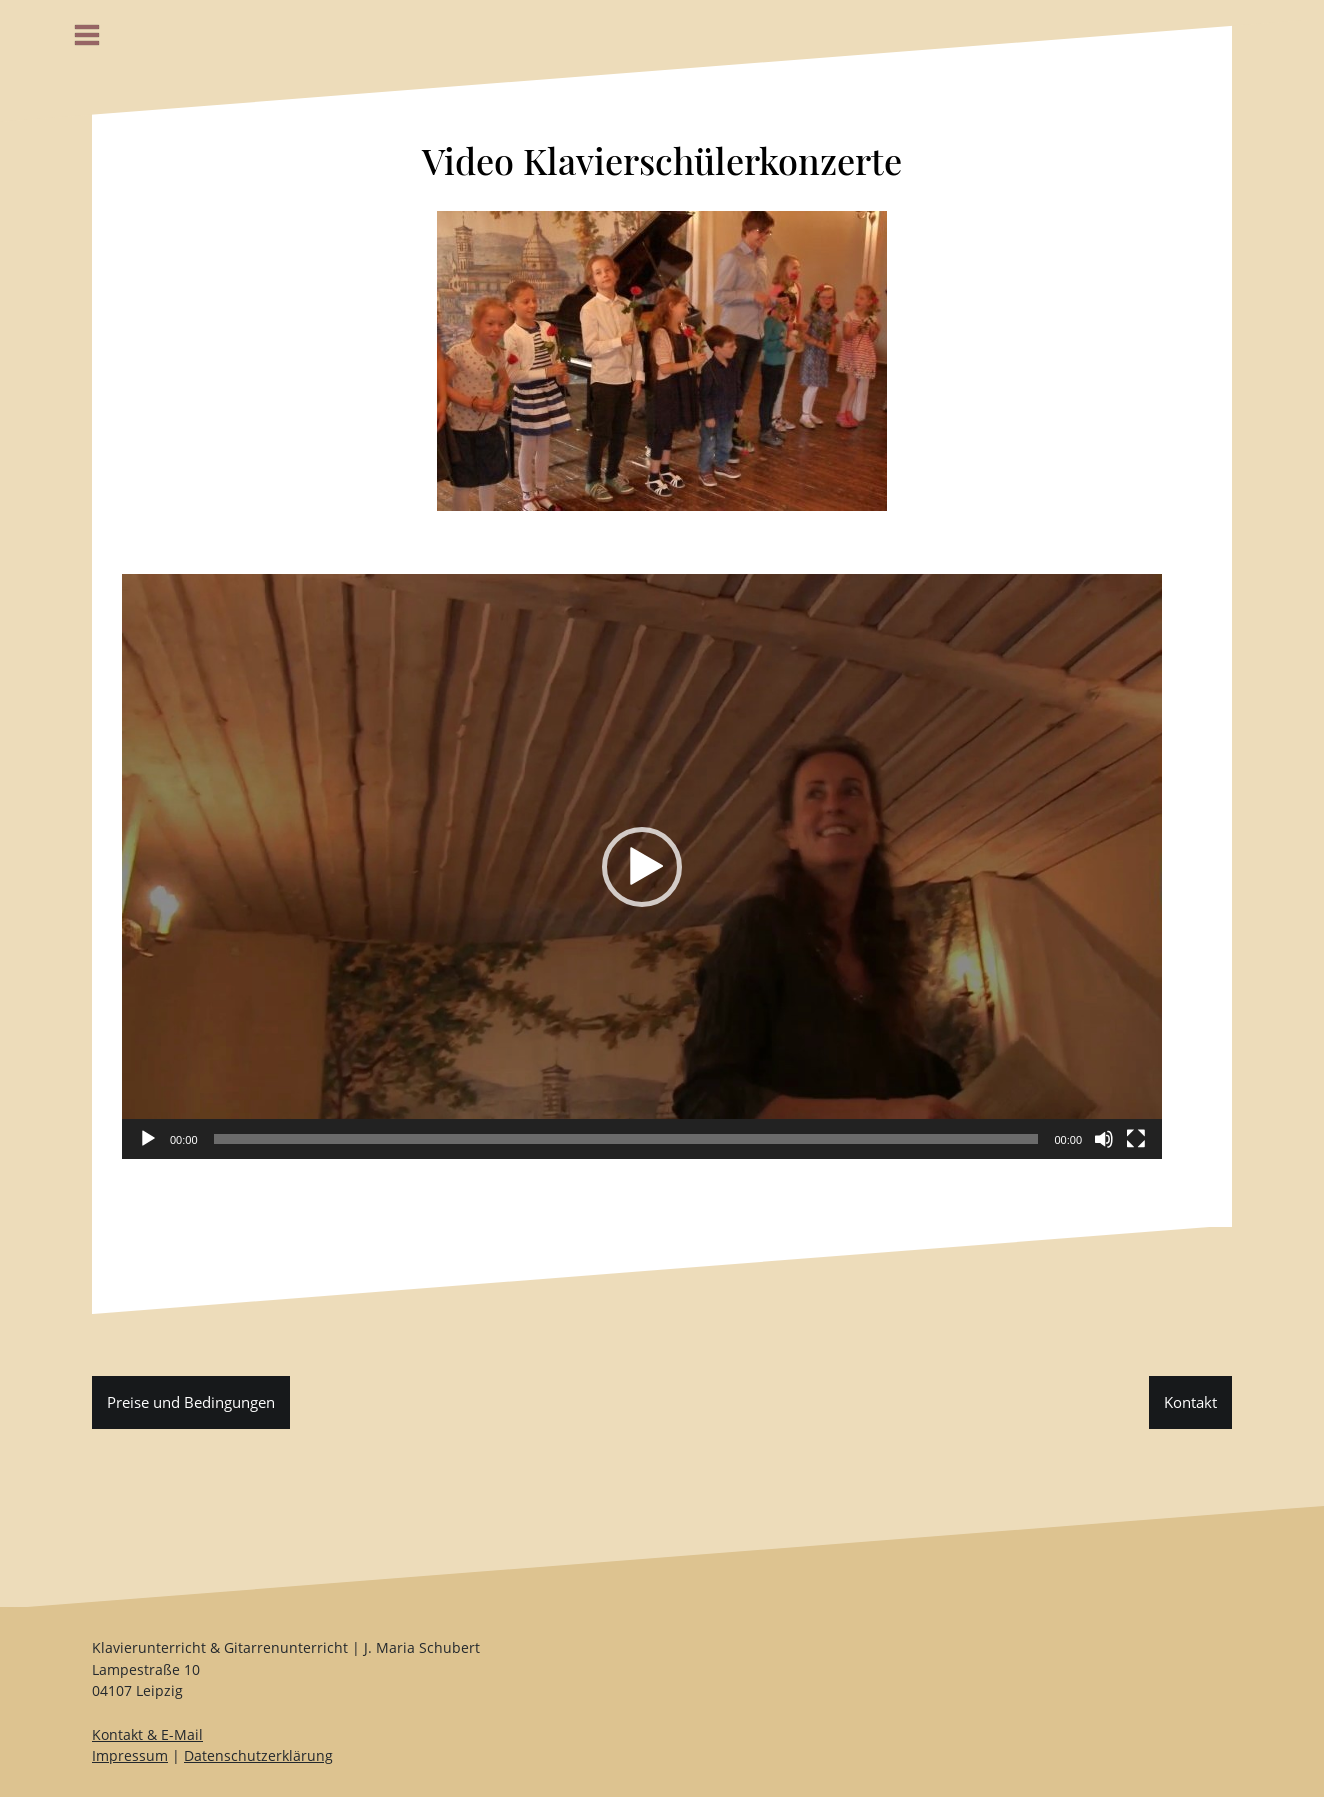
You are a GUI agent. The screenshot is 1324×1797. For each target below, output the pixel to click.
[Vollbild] (1136, 1139)
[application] (642, 866)
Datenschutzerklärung (258, 1755)
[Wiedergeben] (148, 1139)
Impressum (130, 1755)
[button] (642, 867)
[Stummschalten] (1104, 1139)
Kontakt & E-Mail (147, 1734)
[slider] (626, 1139)
